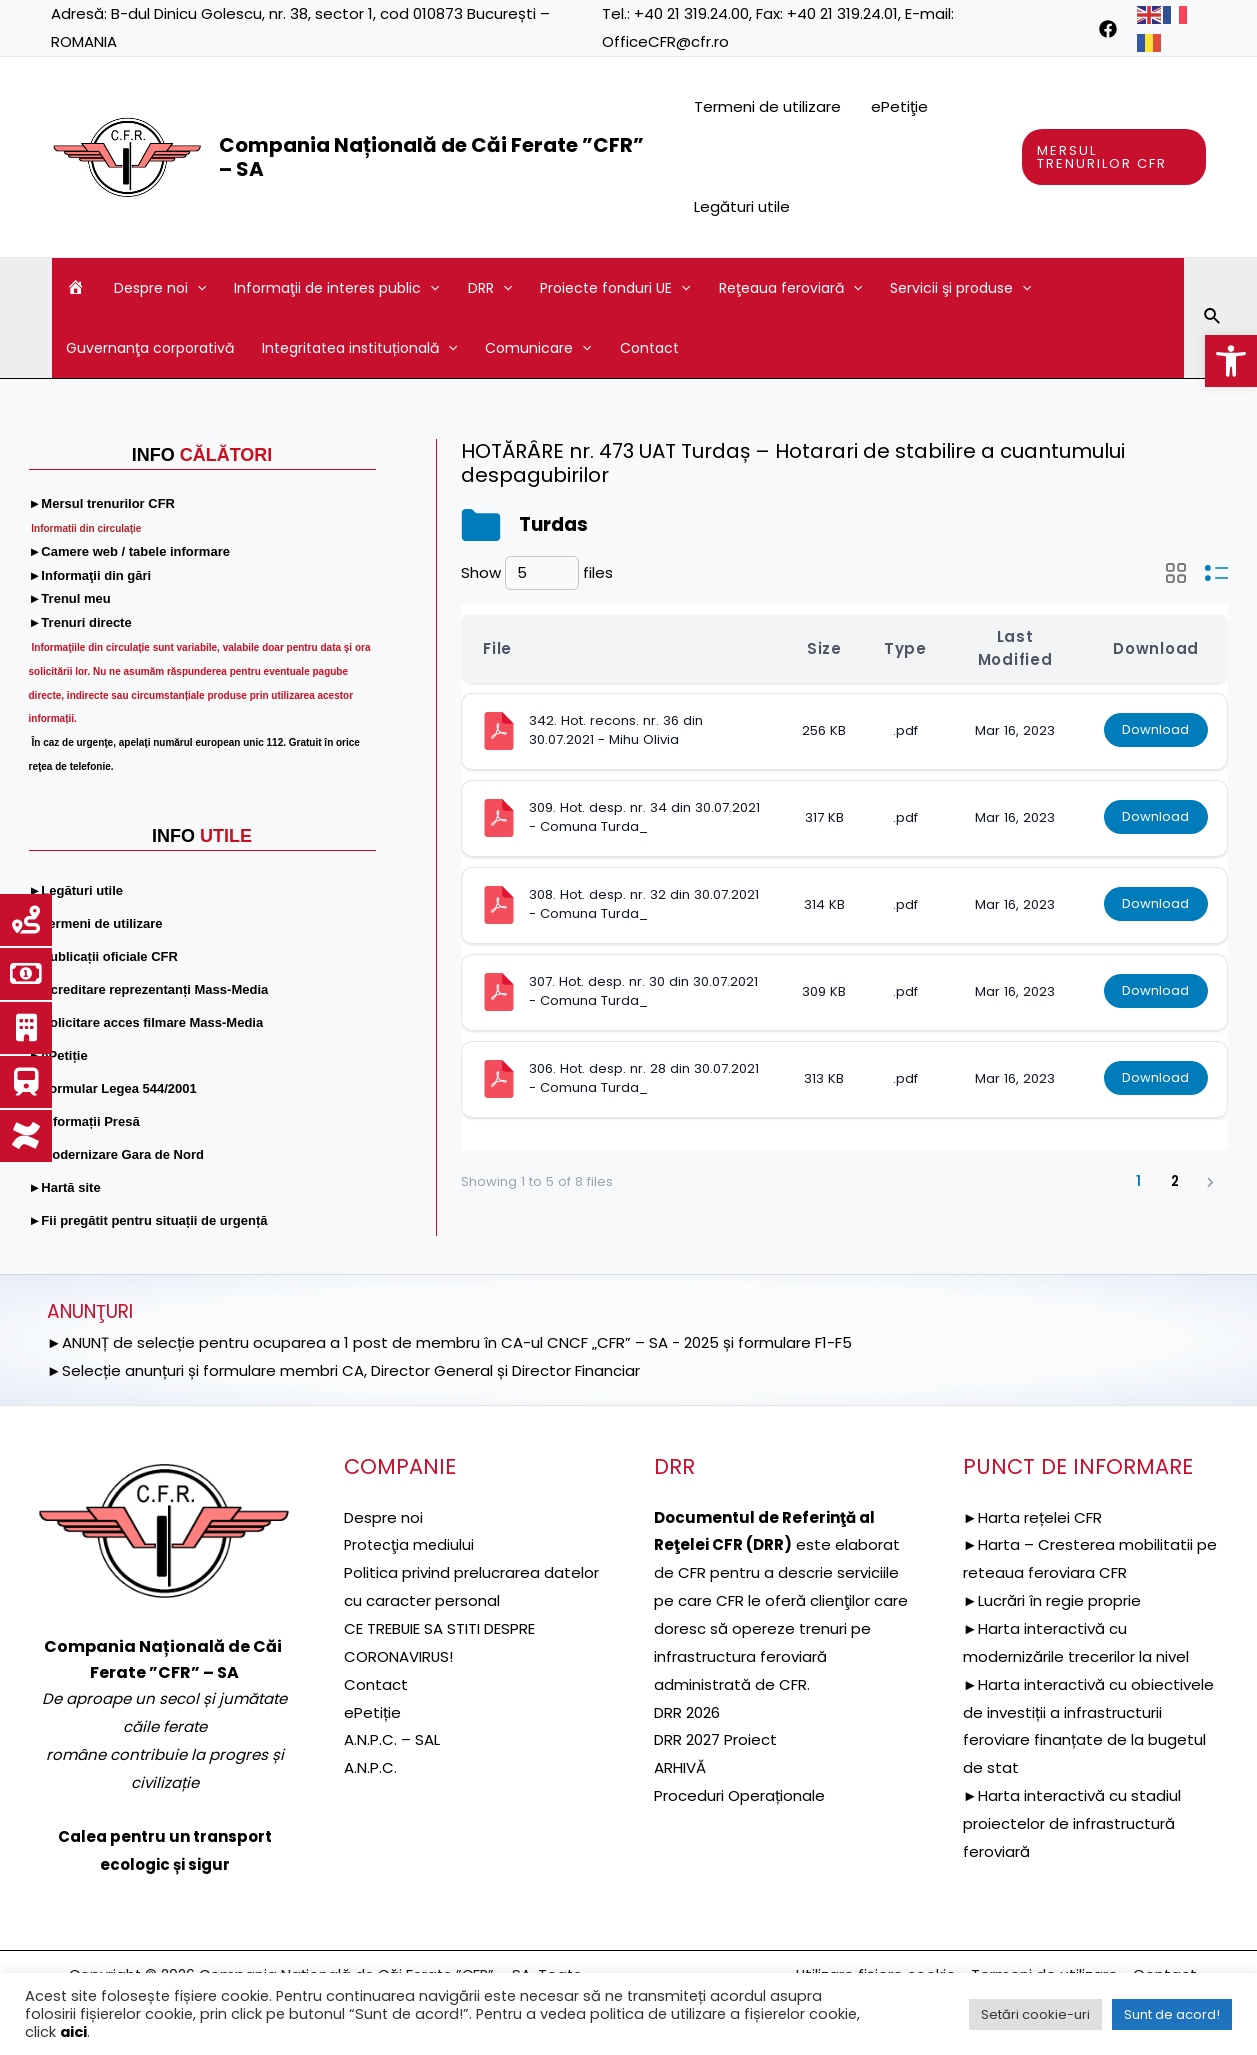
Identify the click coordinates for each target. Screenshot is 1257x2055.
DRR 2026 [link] (687, 1712)
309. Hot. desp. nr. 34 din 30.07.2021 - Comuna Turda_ (646, 817)
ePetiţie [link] (899, 106)
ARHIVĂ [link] (680, 1767)
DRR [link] (490, 288)
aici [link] (73, 2032)
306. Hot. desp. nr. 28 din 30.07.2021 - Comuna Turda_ (646, 1078)
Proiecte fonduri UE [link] (615, 288)
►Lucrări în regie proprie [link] (1052, 1600)
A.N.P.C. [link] (370, 1767)
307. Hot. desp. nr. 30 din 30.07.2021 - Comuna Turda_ (645, 991)
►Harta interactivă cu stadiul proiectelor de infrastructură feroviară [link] (1072, 1823)
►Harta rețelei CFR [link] (1032, 1517)
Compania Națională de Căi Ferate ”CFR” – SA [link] (431, 157)
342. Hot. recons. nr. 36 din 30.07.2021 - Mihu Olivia (618, 730)
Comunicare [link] (538, 348)
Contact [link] (649, 348)
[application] (197, 288)
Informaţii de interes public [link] (336, 288)
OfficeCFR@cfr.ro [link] (665, 41)
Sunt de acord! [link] (1172, 2014)
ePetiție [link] (372, 1712)
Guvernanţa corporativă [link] (150, 348)
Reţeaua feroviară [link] (790, 288)
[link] (1231, 361)
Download (1155, 730)
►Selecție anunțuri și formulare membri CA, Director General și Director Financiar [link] (343, 1370)
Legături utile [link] (742, 206)
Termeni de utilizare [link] (767, 106)
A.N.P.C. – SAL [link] (392, 1739)
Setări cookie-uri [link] (1035, 2014)
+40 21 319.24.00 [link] (691, 13)
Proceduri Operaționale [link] (739, 1795)
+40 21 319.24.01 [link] (842, 13)
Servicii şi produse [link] (960, 288)
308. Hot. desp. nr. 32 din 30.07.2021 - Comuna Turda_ (646, 904)
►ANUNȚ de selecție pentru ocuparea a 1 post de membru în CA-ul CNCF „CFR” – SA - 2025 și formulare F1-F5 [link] (450, 1342)
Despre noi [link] (160, 288)
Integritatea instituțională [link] (359, 348)
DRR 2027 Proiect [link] (715, 1739)
